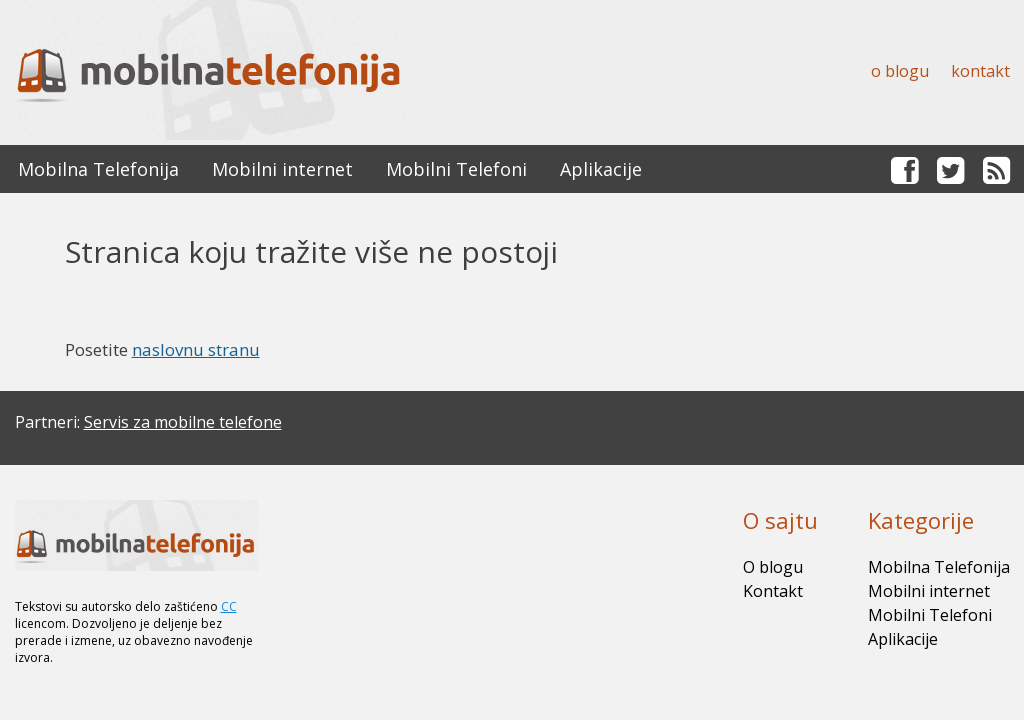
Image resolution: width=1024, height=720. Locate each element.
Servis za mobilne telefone (183, 422)
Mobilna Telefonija (98, 169)
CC (229, 606)
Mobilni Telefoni (456, 169)
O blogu (900, 71)
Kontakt (980, 71)
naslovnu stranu (196, 349)
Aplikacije (601, 169)
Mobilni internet (282, 169)
